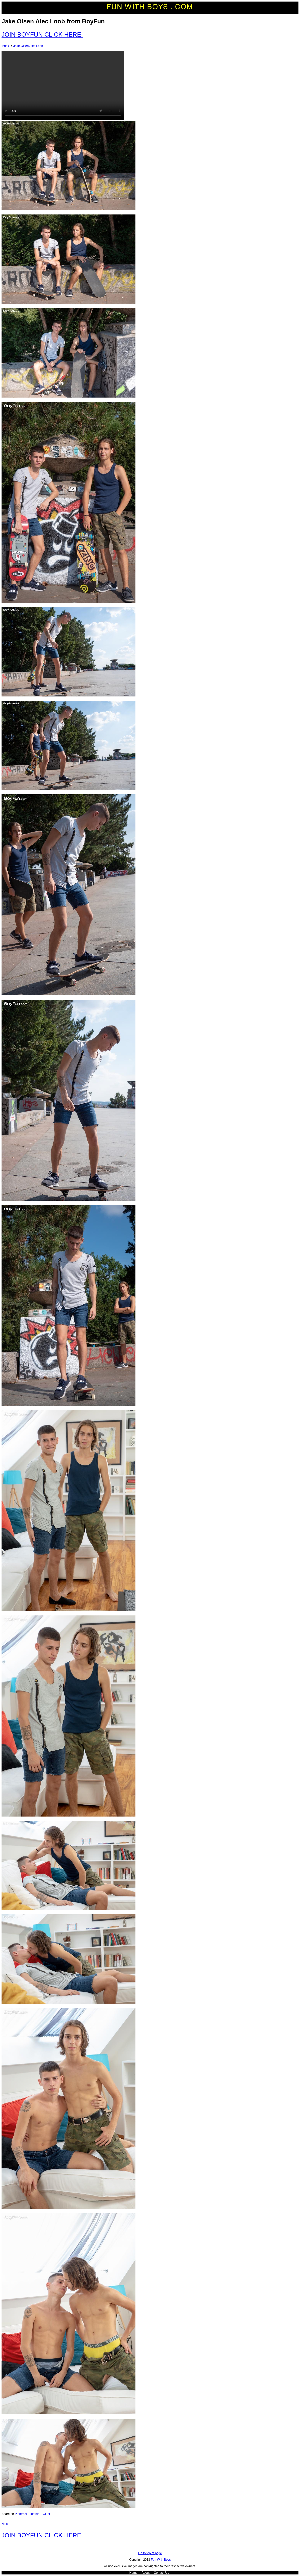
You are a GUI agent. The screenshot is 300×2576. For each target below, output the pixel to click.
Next (5, 2523)
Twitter (45, 2513)
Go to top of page (150, 2553)
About (146, 2572)
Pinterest (21, 2513)
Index (5, 45)
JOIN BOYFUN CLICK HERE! (42, 34)
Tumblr (34, 2513)
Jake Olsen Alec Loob (28, 45)
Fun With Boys (161, 2559)
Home (133, 2572)
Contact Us (161, 2572)
